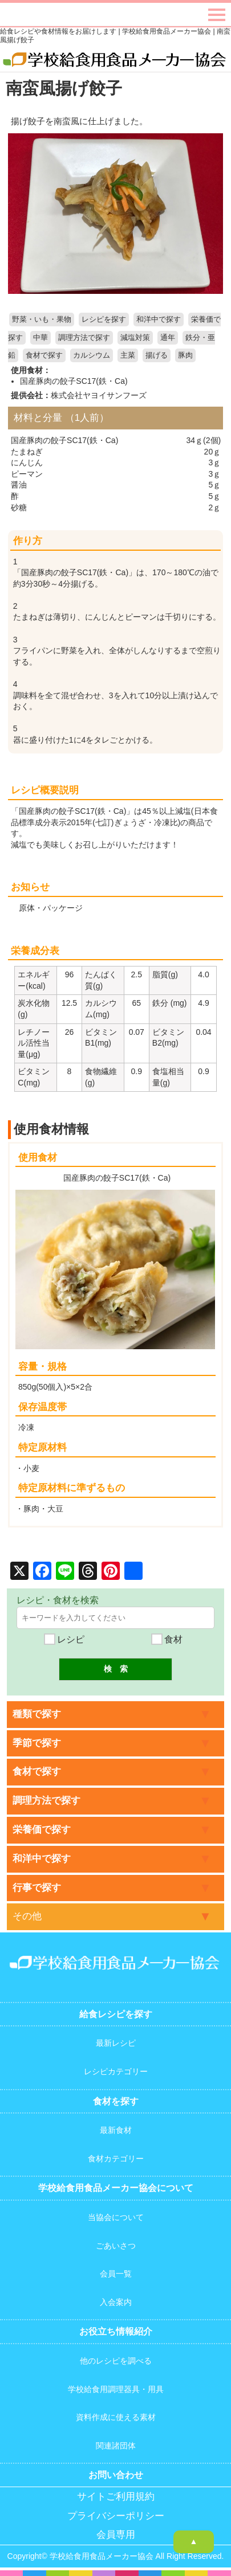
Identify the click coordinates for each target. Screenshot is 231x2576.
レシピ (64, 1639)
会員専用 (115, 2534)
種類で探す (37, 1714)
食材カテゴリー (116, 2158)
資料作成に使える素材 (116, 2417)
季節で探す (37, 1743)
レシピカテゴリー (116, 2071)
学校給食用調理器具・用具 (116, 2389)
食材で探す (44, 355)
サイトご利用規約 (116, 2496)
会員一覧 (116, 2273)
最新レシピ (116, 2042)
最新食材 (116, 2130)
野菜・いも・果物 (41, 319)
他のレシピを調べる (116, 2360)
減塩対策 (135, 338)
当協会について (116, 2217)
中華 (40, 338)
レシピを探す (104, 319)
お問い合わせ (115, 2475)
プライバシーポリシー (115, 2516)
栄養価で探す (42, 1829)
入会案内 (116, 2302)
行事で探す (37, 1887)
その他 (27, 1916)
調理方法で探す (84, 338)
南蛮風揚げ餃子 (64, 88)
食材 (166, 1639)
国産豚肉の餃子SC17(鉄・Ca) (73, 381)
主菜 (127, 355)
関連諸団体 (116, 2445)
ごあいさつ (116, 2245)
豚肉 (185, 355)
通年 (167, 338)
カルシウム (91, 355)
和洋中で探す (158, 319)
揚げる (156, 355)
